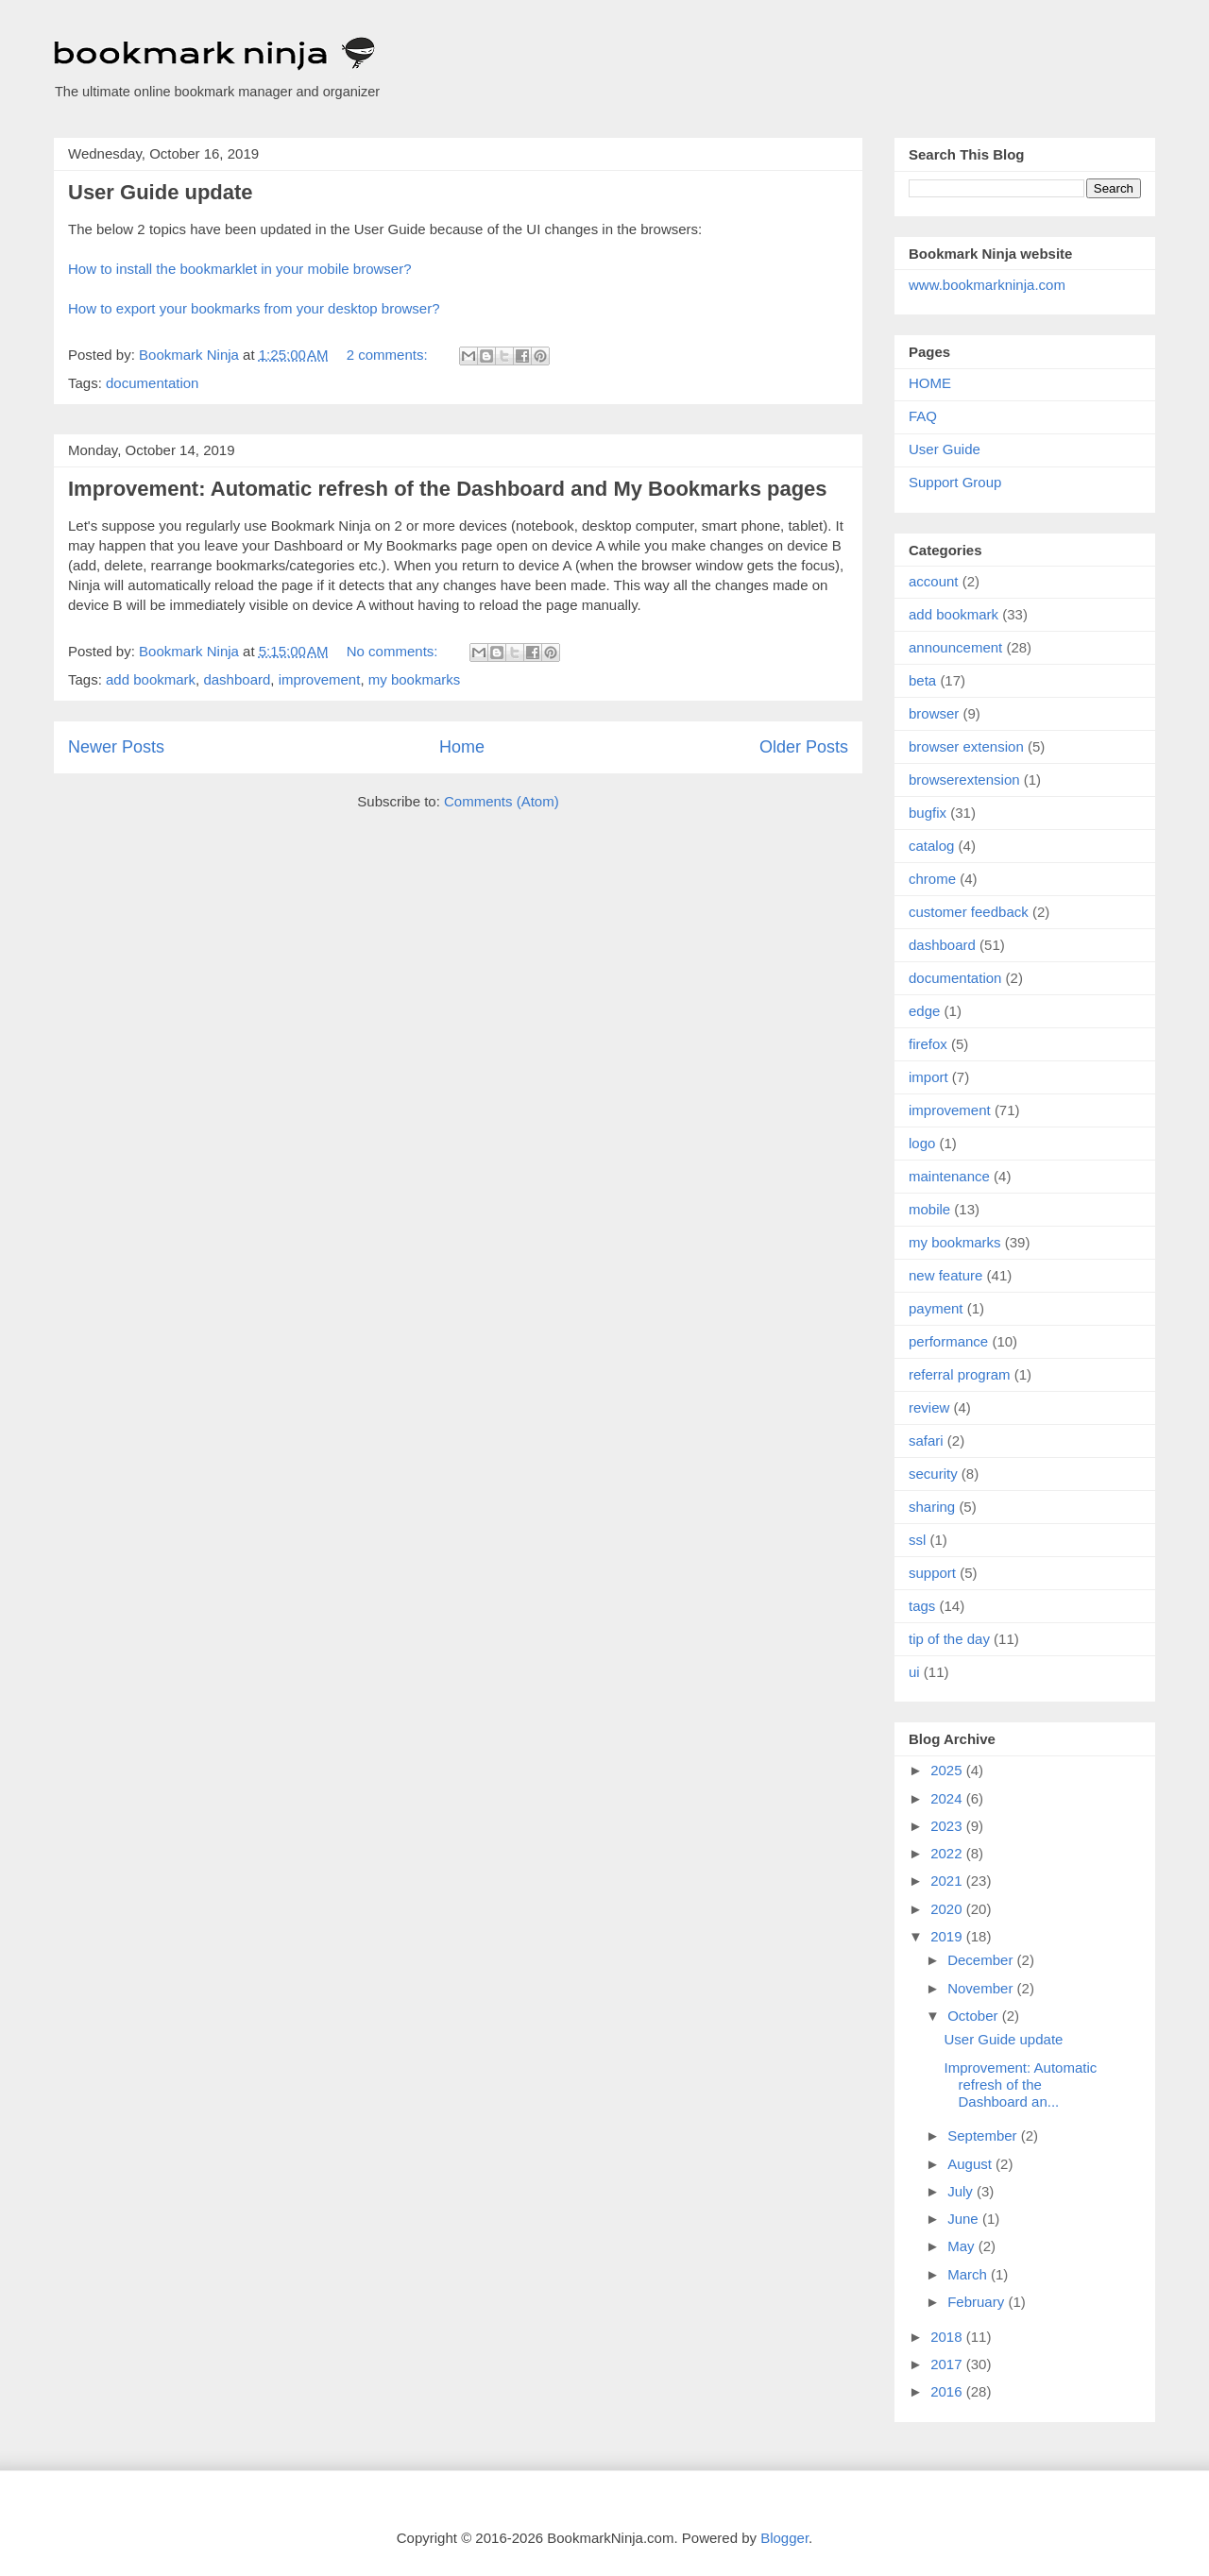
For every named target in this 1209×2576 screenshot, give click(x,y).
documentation (152, 383)
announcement (955, 647)
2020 (948, 1909)
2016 (948, 2391)
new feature (945, 1275)
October (974, 2016)
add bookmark (151, 679)
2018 (948, 2337)
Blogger (784, 2538)
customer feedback (969, 912)
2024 (948, 1798)
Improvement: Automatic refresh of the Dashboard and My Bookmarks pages (447, 488)
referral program (960, 1374)
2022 (948, 1853)
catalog (931, 846)
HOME (930, 383)
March (969, 2274)
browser (934, 713)
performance (948, 1341)
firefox (928, 1044)
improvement (320, 679)
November (981, 1988)
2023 (948, 1826)
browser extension (966, 746)
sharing (932, 1507)
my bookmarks (414, 679)
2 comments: (389, 355)
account (934, 581)
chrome (932, 879)
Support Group (955, 482)
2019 (948, 1936)
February (977, 2302)
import (928, 1077)
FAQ (923, 416)
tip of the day (949, 1639)
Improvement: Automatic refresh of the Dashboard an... (1021, 2084)
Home (462, 746)
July (962, 2191)
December (981, 1960)
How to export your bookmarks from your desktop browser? (254, 308)
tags (922, 1606)
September (984, 2135)
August (971, 2164)
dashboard (236, 679)
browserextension (964, 779)
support (932, 1573)
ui (914, 1672)
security (933, 1474)
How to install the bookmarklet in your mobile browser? (240, 269)
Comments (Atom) (501, 801)
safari (926, 1440)
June (964, 2219)
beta (922, 680)
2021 (948, 1881)
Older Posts (803, 746)
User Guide (944, 449)
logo (922, 1143)
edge (924, 1011)
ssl (917, 1540)
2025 (948, 1770)
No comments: (394, 651)
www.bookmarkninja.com (987, 285)
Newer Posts (116, 746)
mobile (929, 1209)
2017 (948, 2364)
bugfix (927, 813)
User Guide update (160, 192)
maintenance (949, 1176)
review (929, 1407)
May (963, 2246)
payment (936, 1308)
